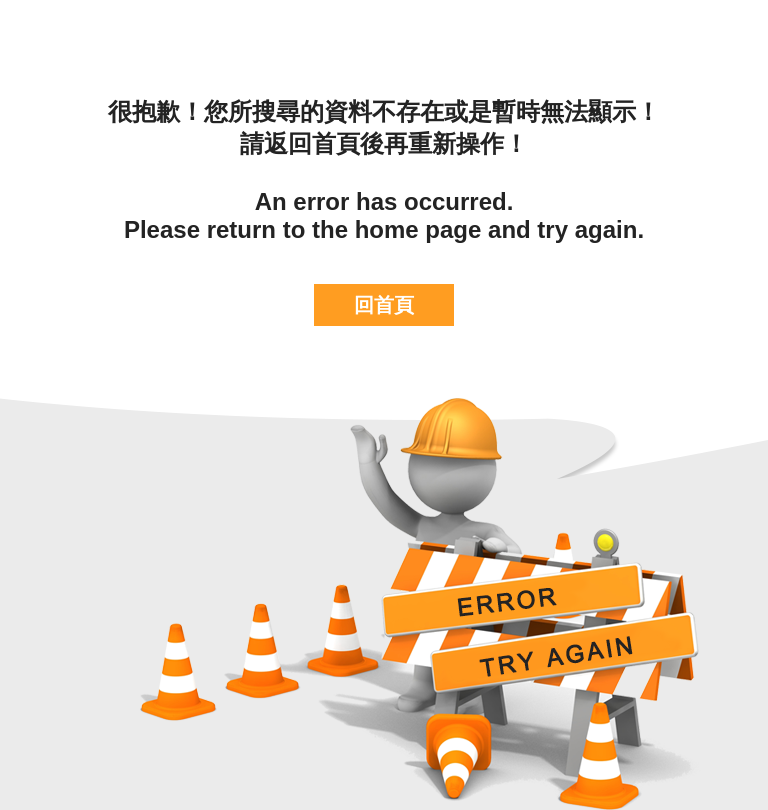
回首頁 (384, 305)
